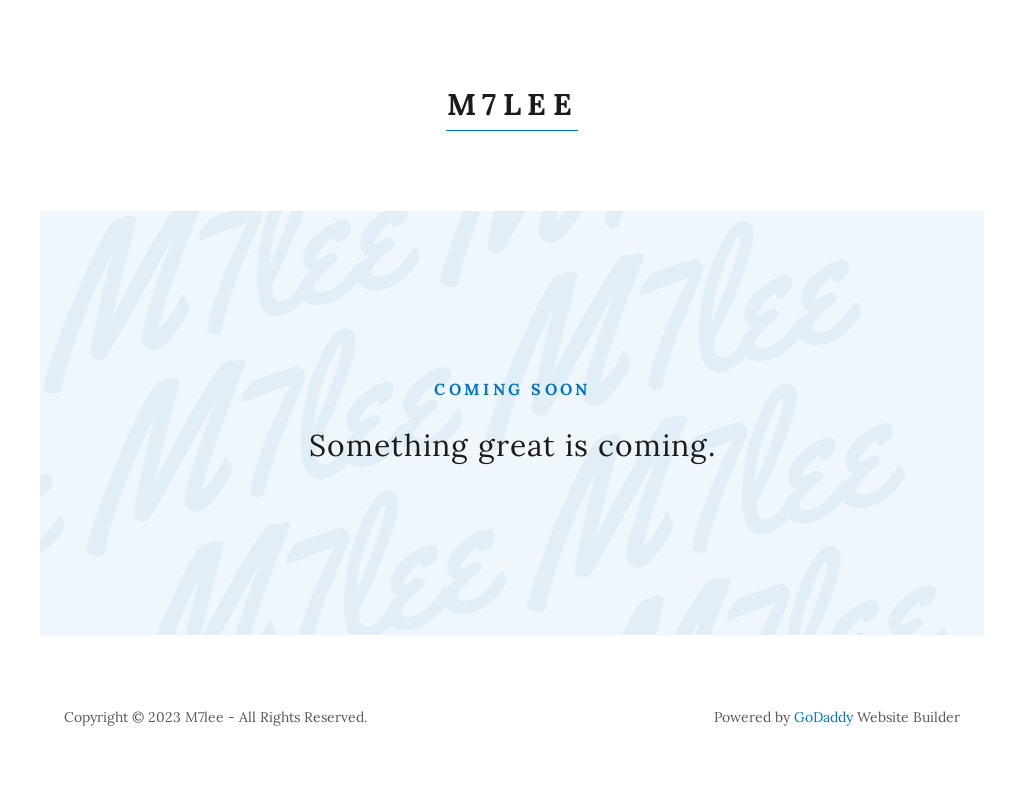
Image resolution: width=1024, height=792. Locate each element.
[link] (512, 109)
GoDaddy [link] (823, 717)
